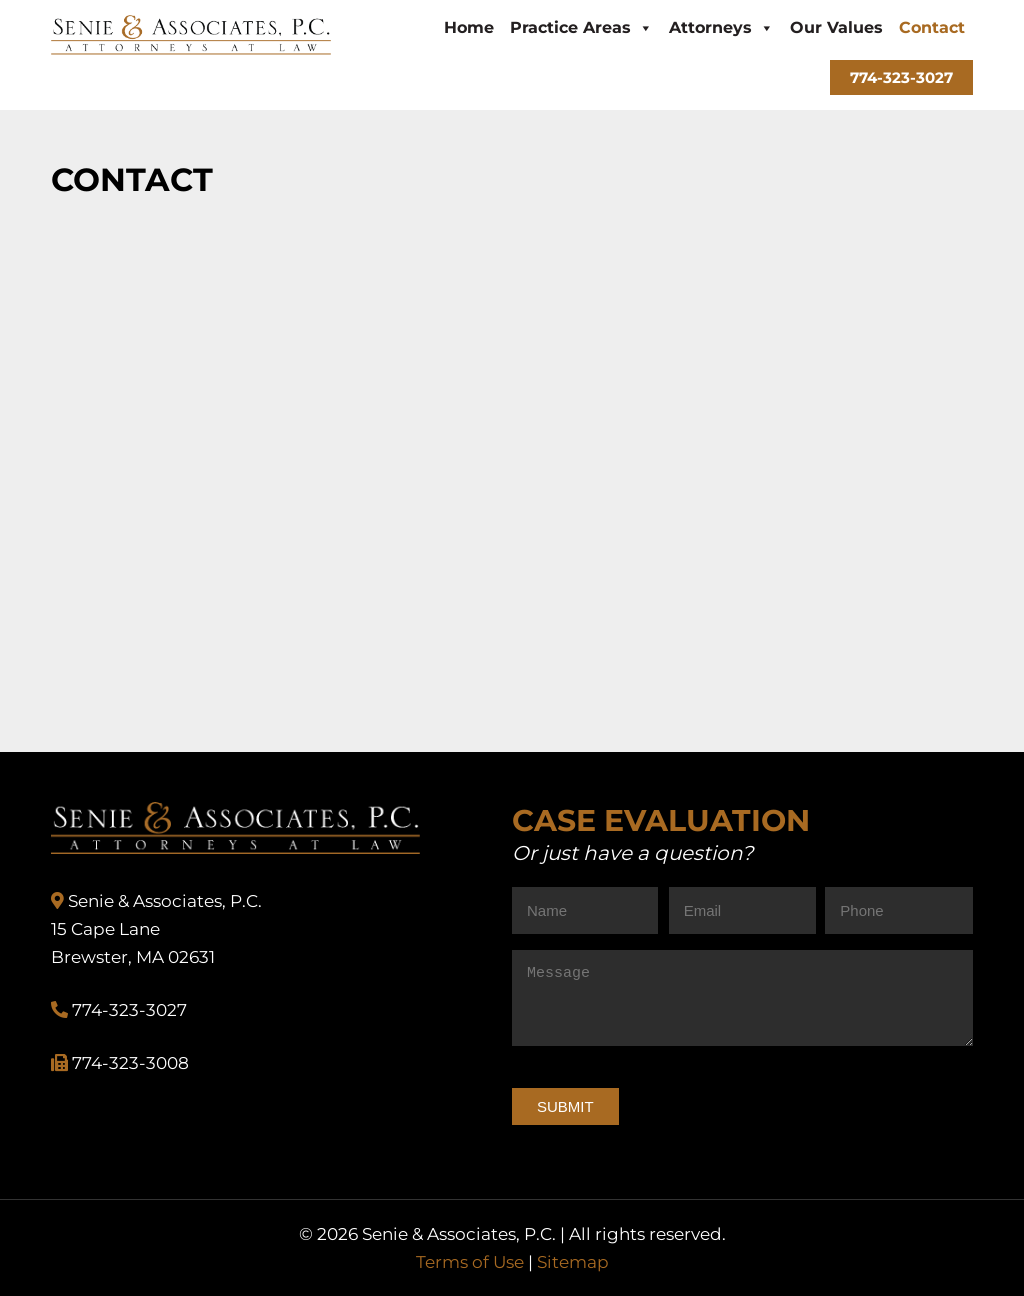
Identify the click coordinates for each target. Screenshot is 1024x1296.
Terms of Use (470, 1262)
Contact (932, 27)
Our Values (836, 27)
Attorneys (721, 27)
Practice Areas (581, 27)
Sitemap (573, 1262)
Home (469, 27)
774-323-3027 (901, 77)
